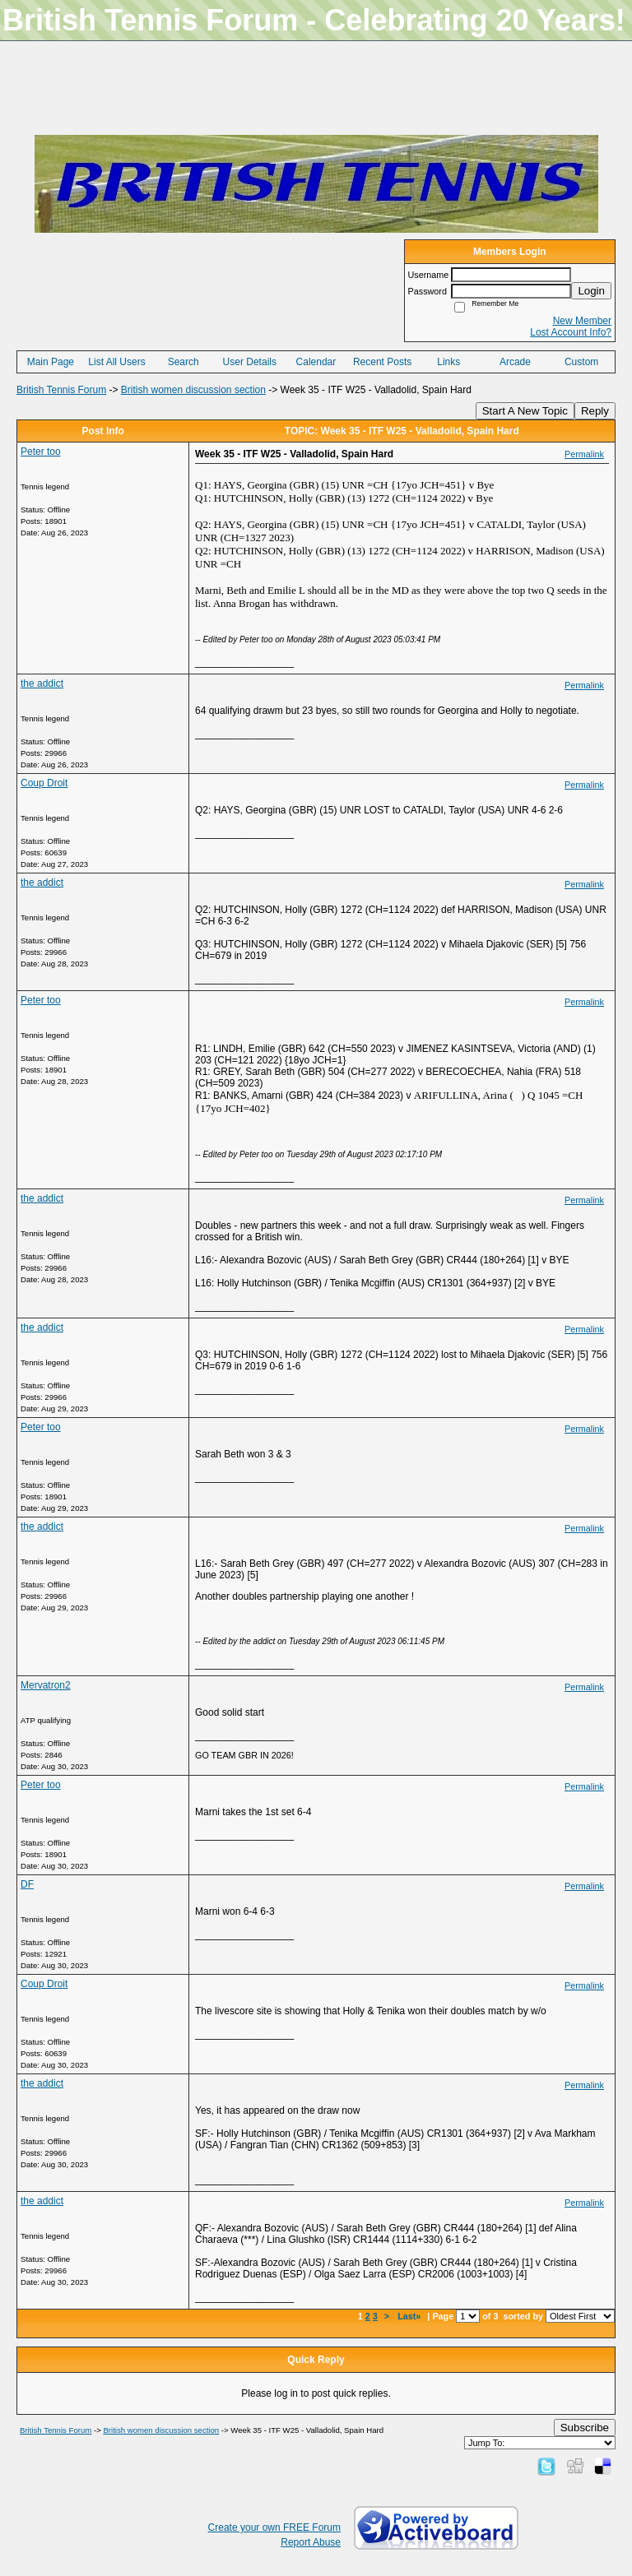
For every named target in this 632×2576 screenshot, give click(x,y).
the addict (42, 683)
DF (27, 1884)
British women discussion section (193, 390)
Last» (410, 2316)
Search (183, 362)
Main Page (50, 362)
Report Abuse (311, 2542)
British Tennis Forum (61, 390)
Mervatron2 (46, 1685)
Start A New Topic (525, 411)
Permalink (584, 454)
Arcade (515, 362)
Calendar (316, 362)
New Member (582, 321)
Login (591, 291)
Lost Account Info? (570, 332)
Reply (595, 411)
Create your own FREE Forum (274, 2527)
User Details (249, 362)
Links (448, 362)
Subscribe (584, 2427)
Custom (581, 362)
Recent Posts (382, 362)
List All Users (116, 362)
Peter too (41, 451)
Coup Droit (44, 783)
